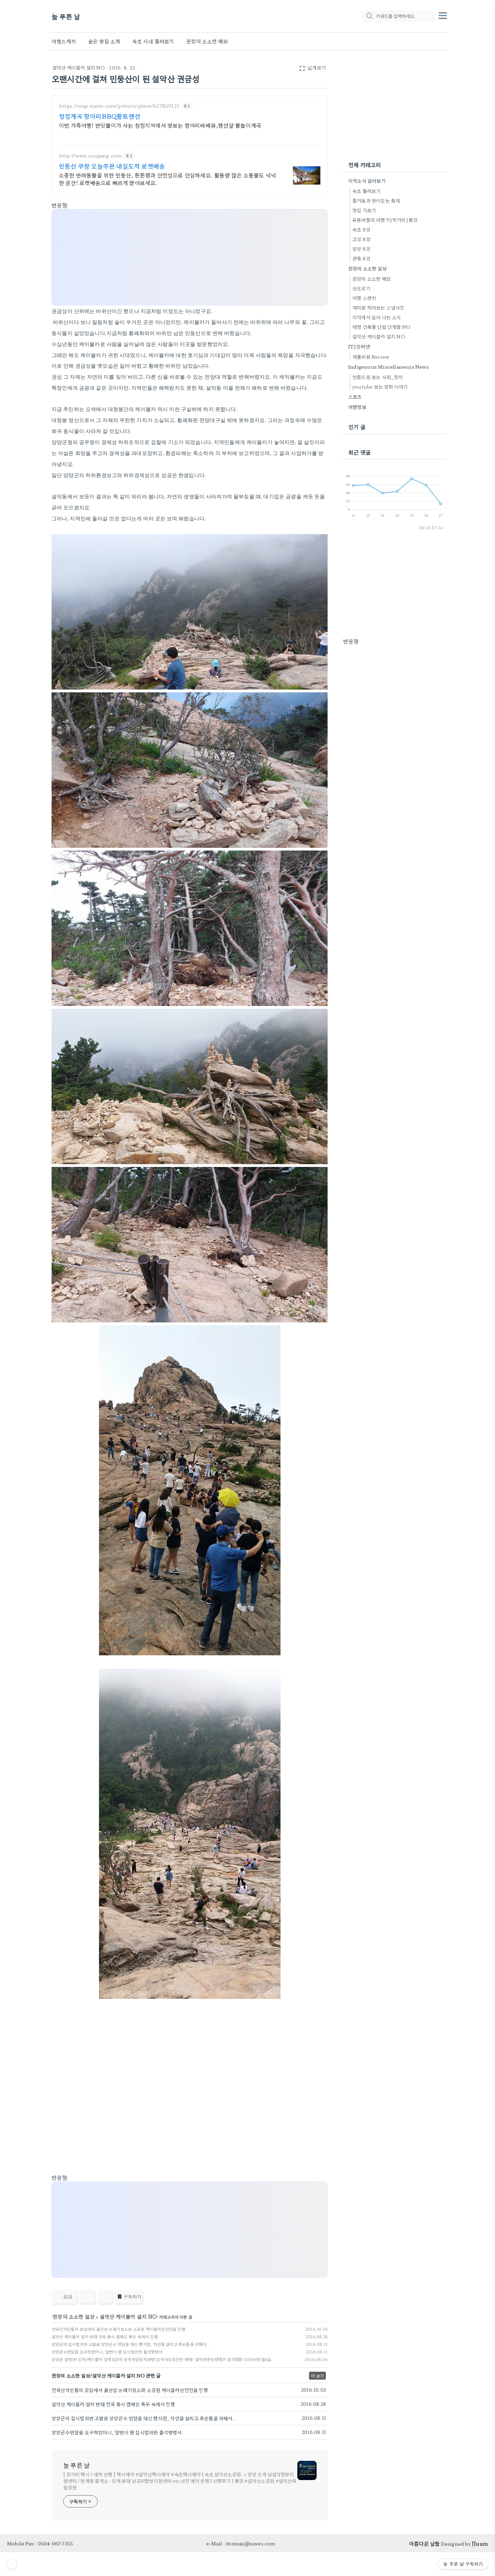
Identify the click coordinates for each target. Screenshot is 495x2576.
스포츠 (355, 396)
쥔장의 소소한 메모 (207, 41)
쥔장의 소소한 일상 (74, 2316)
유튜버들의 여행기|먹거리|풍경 (384, 219)
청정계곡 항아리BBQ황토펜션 (99, 116)
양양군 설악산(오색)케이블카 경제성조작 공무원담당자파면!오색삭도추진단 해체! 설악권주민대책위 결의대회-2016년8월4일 (161, 2359)
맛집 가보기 (364, 210)
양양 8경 (361, 248)
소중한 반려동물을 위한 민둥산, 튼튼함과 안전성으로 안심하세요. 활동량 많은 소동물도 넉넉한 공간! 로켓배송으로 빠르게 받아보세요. (167, 178)
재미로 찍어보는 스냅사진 (378, 307)
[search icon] (369, 16)
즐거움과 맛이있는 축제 (376, 200)
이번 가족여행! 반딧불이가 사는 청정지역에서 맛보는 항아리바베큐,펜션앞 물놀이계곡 (160, 125)
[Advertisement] (190, 257)
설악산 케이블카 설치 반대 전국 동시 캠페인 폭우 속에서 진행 (105, 2336)
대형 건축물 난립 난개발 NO (381, 326)
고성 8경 (361, 239)
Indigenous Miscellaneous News (388, 366)
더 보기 (317, 2376)
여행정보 (357, 406)
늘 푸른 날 (66, 16)
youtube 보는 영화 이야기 (380, 386)
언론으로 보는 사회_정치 (377, 377)
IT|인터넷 (359, 346)
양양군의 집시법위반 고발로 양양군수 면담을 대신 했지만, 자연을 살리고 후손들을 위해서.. (130, 2344)
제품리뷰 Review (370, 356)
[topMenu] (443, 15)
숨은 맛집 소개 (104, 41)
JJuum (480, 2543)
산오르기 (361, 288)
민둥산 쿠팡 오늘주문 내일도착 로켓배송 (112, 166)
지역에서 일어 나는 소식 (376, 317)
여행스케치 (64, 41)
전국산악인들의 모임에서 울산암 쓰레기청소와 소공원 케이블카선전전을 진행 (118, 2329)
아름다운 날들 (424, 2543)
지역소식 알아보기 (367, 180)
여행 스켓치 (364, 297)
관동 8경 (361, 258)
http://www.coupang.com (90, 156)
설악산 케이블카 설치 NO (78, 67)
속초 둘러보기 (366, 190)
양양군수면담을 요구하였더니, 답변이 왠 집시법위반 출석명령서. (108, 2352)
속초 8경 (361, 229)
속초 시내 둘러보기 (153, 41)
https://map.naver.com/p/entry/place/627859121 (119, 106)
